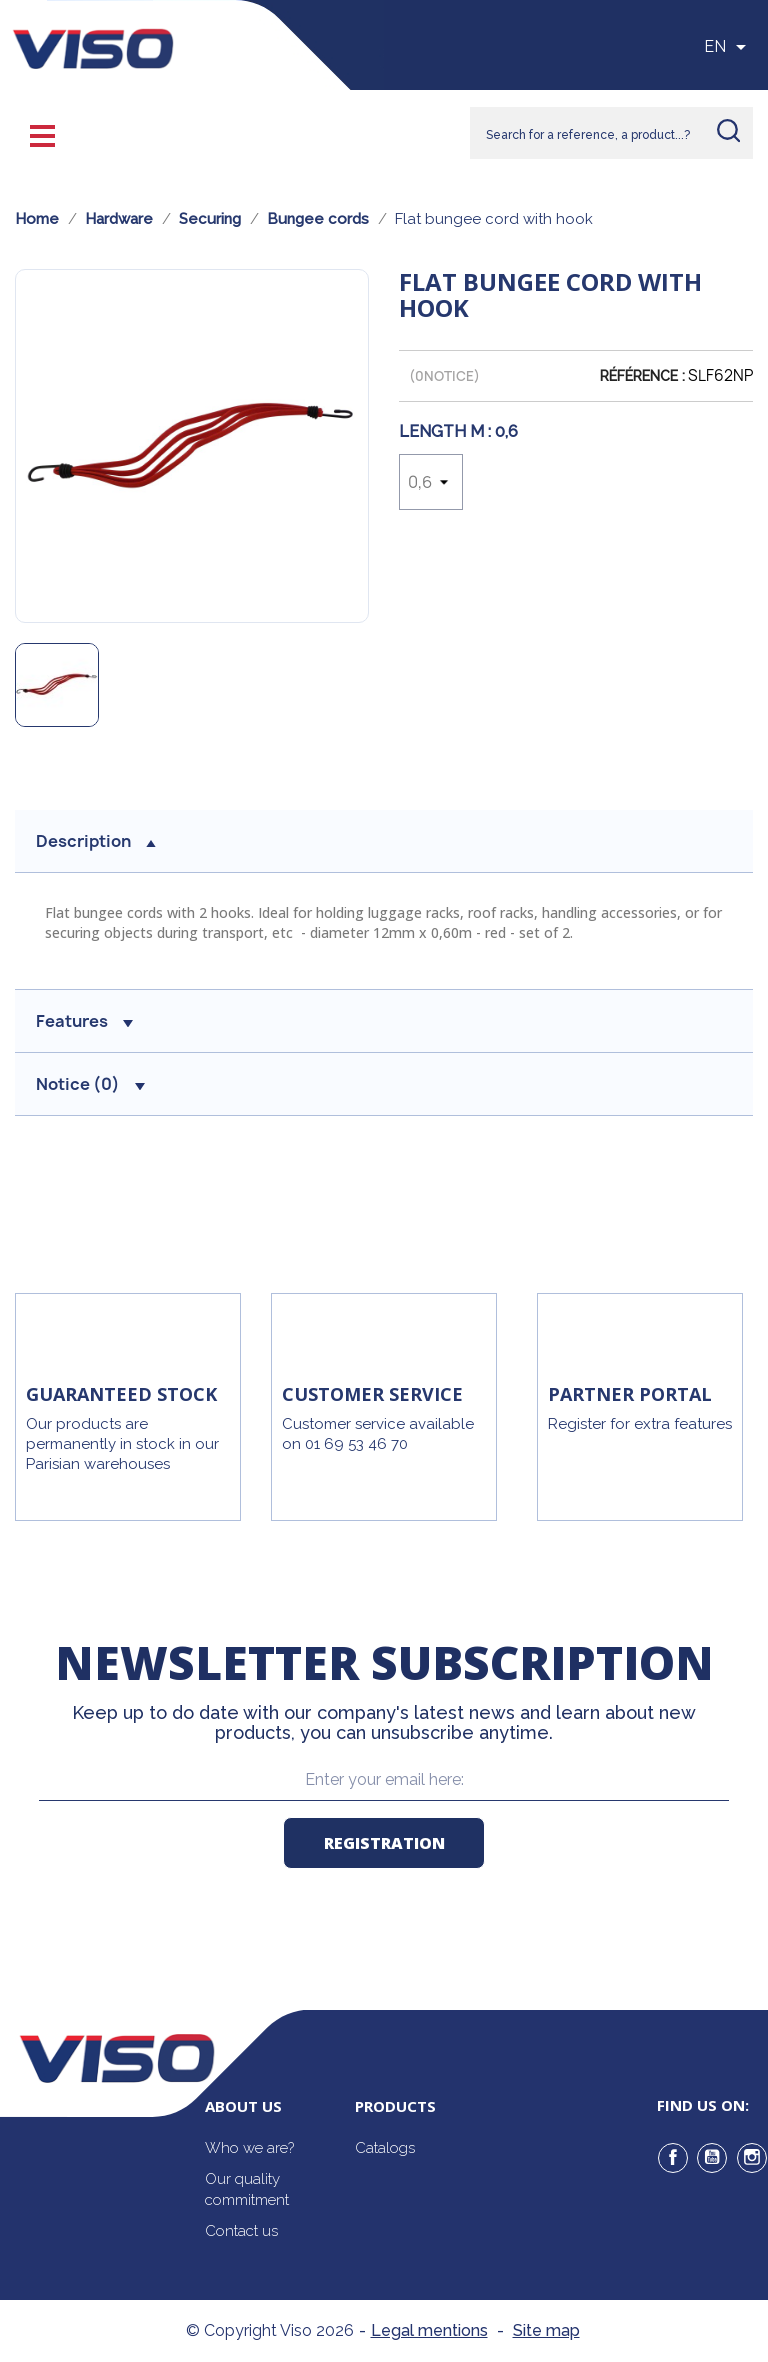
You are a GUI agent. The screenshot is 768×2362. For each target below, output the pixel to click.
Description (96, 841)
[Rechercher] (611, 133)
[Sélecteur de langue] (728, 47)
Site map (546, 2330)
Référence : (642, 376)
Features (84, 1021)
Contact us (241, 2231)
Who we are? (249, 2148)
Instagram (752, 2158)
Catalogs (385, 2148)
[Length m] (431, 482)
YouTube (712, 2158)
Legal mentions (429, 2330)
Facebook (673, 2158)
